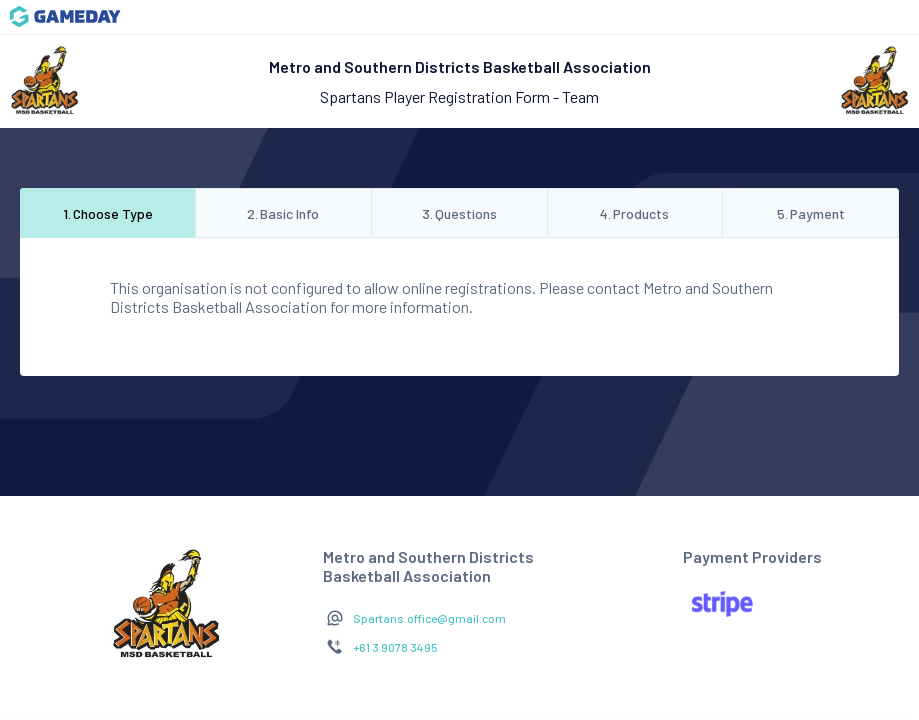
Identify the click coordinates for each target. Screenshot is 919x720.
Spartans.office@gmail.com (429, 618)
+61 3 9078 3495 (395, 647)
